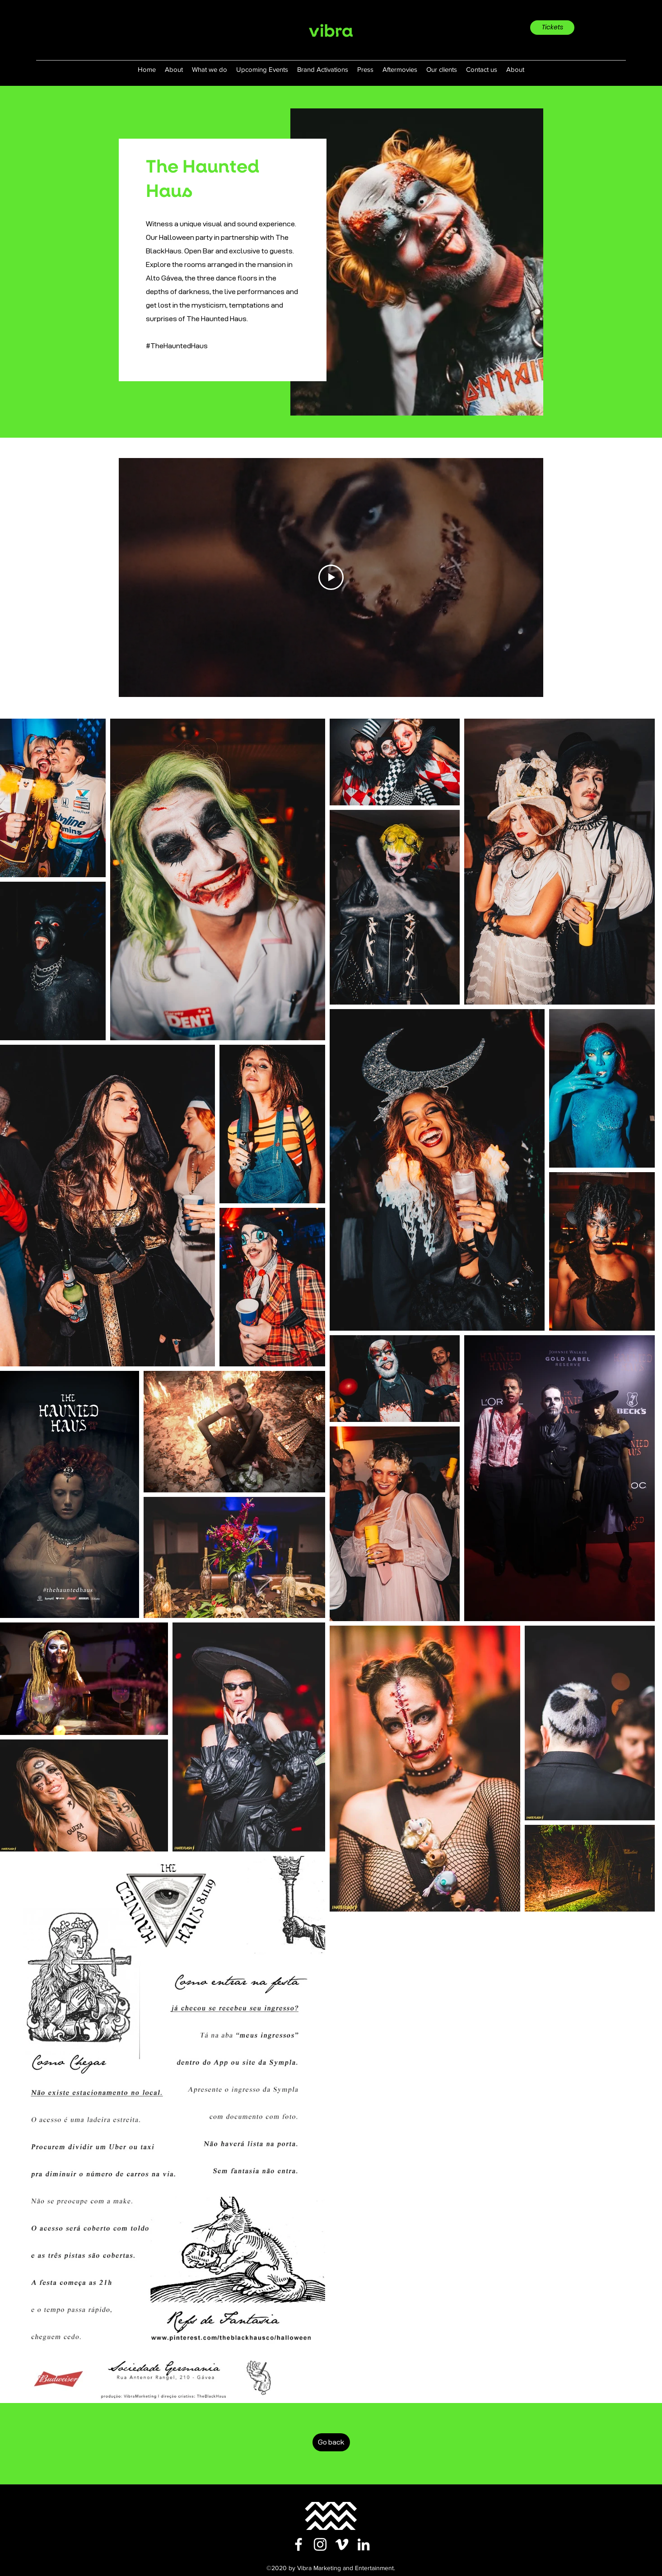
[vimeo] (341, 2544)
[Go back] (331, 2442)
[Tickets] (552, 27)
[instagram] (320, 2544)
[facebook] (298, 2544)
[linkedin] (363, 2544)
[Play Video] (331, 577)
